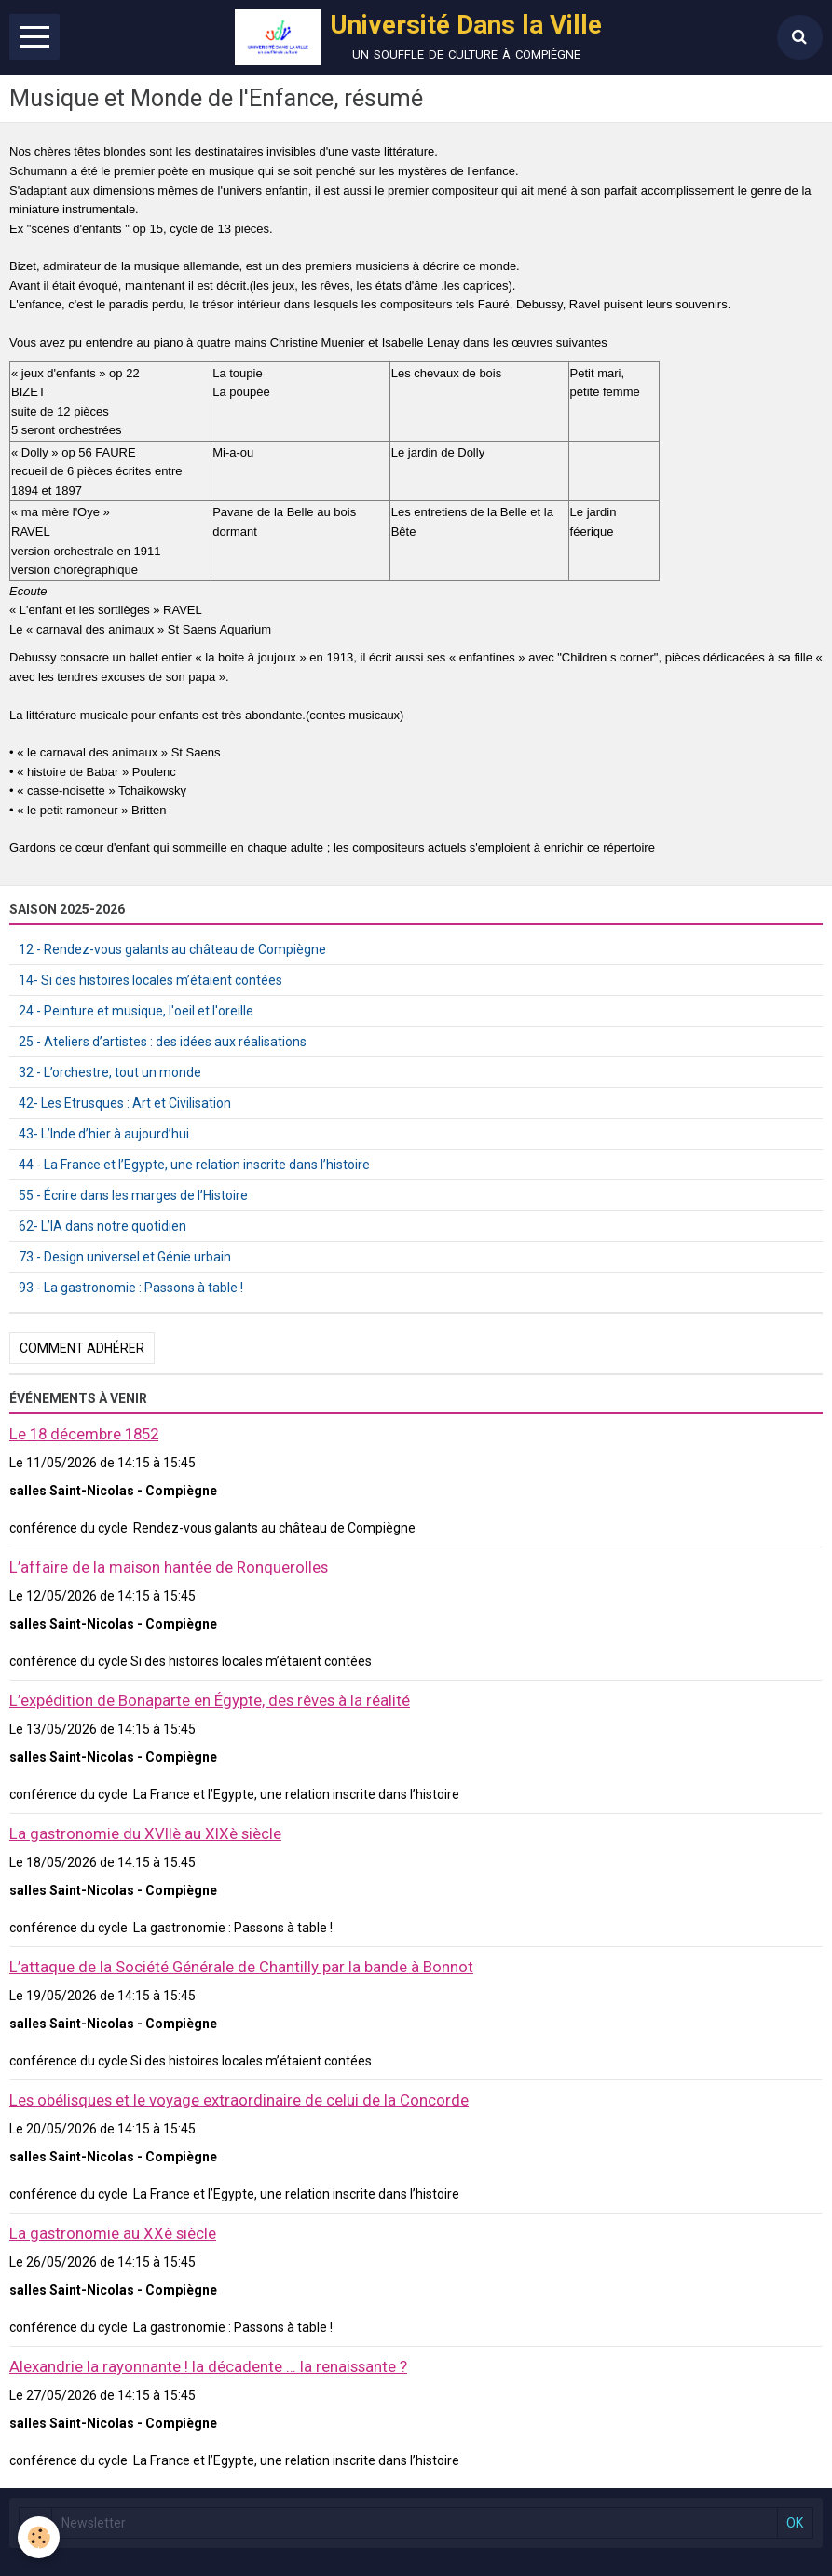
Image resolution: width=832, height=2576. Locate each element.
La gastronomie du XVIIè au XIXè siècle (145, 1833)
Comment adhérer (82, 1348)
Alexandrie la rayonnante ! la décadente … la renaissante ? (208, 2366)
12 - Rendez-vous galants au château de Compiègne (172, 949)
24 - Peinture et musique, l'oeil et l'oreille (136, 1010)
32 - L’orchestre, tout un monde (110, 1072)
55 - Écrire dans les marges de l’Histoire (133, 1195)
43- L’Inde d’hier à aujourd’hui (104, 1133)
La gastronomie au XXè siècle (112, 2233)
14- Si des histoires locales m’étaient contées (150, 980)
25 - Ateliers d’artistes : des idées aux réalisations (163, 1041)
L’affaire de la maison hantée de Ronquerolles (168, 1567)
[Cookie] (40, 2537)
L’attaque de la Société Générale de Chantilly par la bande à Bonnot (241, 1966)
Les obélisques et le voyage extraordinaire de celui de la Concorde (239, 2100)
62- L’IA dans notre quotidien (102, 1226)
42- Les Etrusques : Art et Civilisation (125, 1103)
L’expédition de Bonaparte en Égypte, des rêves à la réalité (209, 1700)
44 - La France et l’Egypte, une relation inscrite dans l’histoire (194, 1164)
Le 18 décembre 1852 (83, 1433)
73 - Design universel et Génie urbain (125, 1256)
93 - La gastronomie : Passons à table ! (131, 1287)
